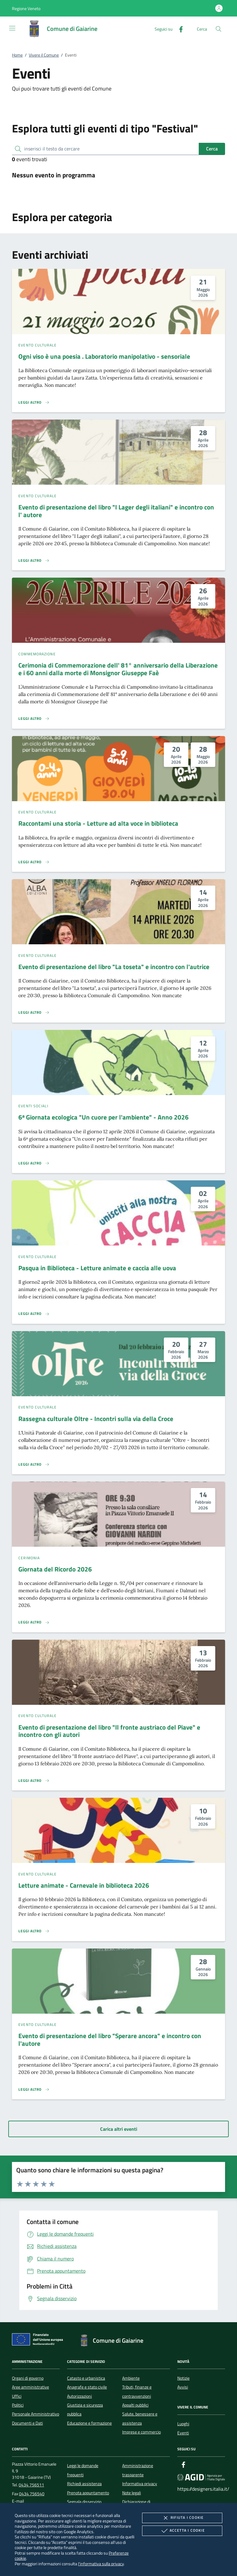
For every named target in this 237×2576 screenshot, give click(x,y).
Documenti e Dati (27, 2423)
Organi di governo (27, 2378)
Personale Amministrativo (35, 2414)
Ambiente (131, 2378)
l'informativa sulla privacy (101, 2563)
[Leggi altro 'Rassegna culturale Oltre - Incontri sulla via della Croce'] (34, 1464)
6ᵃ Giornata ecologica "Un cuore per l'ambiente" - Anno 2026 (103, 1117)
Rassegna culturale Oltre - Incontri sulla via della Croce (95, 1418)
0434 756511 (31, 2485)
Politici (18, 2405)
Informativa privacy (139, 2483)
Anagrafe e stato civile (87, 2387)
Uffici (16, 2396)
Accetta (182, 2531)
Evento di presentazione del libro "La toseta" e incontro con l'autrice (113, 967)
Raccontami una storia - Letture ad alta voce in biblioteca (98, 823)
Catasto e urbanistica (86, 2378)
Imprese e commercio (141, 2432)
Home (17, 55)
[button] (26, 8)
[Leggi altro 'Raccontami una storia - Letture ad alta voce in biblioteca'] (34, 862)
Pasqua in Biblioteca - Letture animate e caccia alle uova (97, 1268)
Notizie (183, 2378)
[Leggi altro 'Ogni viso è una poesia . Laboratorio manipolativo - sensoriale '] (34, 402)
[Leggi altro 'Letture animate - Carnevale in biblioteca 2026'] (34, 1931)
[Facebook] (178, 28)
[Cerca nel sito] (218, 28)
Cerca (212, 148)
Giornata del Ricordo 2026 (55, 1569)
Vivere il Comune (44, 55)
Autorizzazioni (79, 2396)
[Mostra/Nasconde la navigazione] (12, 28)
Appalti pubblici (135, 2405)
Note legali (131, 2492)
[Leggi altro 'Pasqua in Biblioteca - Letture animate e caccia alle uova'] (34, 1313)
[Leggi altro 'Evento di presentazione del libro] (34, 560)
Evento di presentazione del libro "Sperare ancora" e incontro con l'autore (109, 2039)
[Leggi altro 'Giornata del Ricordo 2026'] (34, 1622)
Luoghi (183, 2423)
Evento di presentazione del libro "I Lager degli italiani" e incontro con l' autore (116, 511)
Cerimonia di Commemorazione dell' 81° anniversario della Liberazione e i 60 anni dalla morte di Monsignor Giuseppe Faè (118, 669)
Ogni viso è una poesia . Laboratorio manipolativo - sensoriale (104, 356)
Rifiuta (182, 2518)
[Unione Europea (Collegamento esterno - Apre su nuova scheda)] (39, 2340)
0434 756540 (31, 2493)
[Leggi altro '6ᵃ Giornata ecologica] (34, 1163)
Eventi (183, 2433)
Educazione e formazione (89, 2423)
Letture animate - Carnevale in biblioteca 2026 (83, 1885)
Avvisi (182, 2387)
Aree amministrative (30, 2387)
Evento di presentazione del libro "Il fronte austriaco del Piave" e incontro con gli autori (109, 1731)
